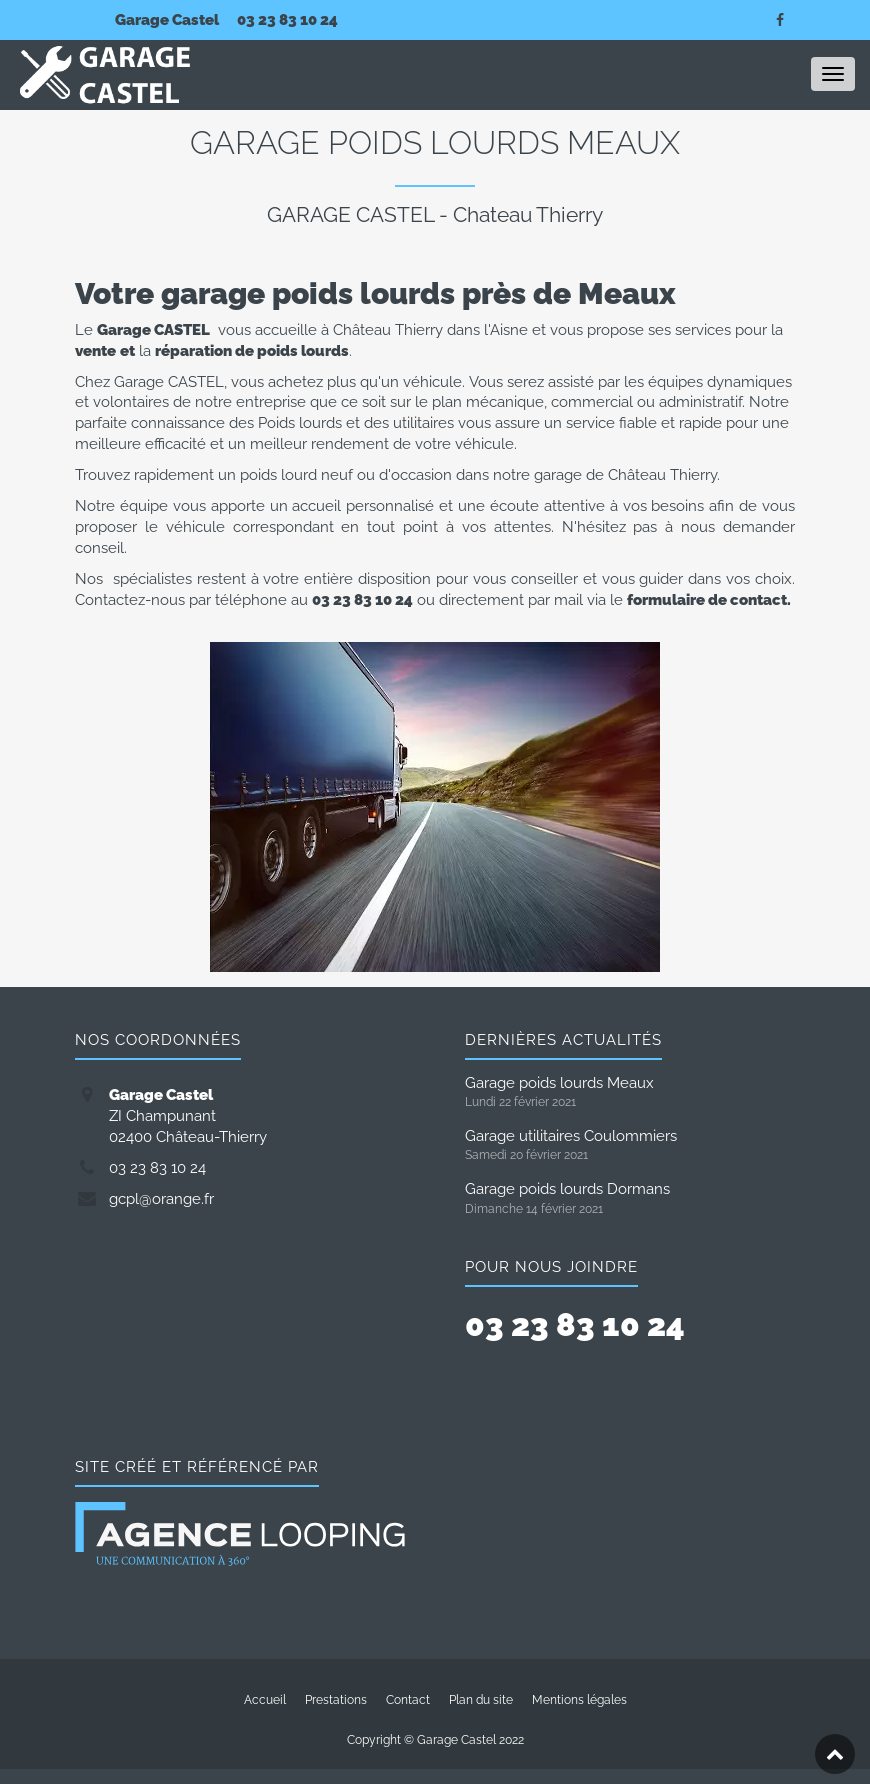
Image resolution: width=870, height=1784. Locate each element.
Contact (408, 1700)
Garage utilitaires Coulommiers (571, 1135)
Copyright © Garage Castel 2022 (435, 1740)
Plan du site (481, 1700)
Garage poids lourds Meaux (559, 1082)
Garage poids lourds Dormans (567, 1188)
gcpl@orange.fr (161, 1198)
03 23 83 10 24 (287, 19)
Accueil (265, 1700)
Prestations (336, 1700)
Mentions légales (579, 1700)
